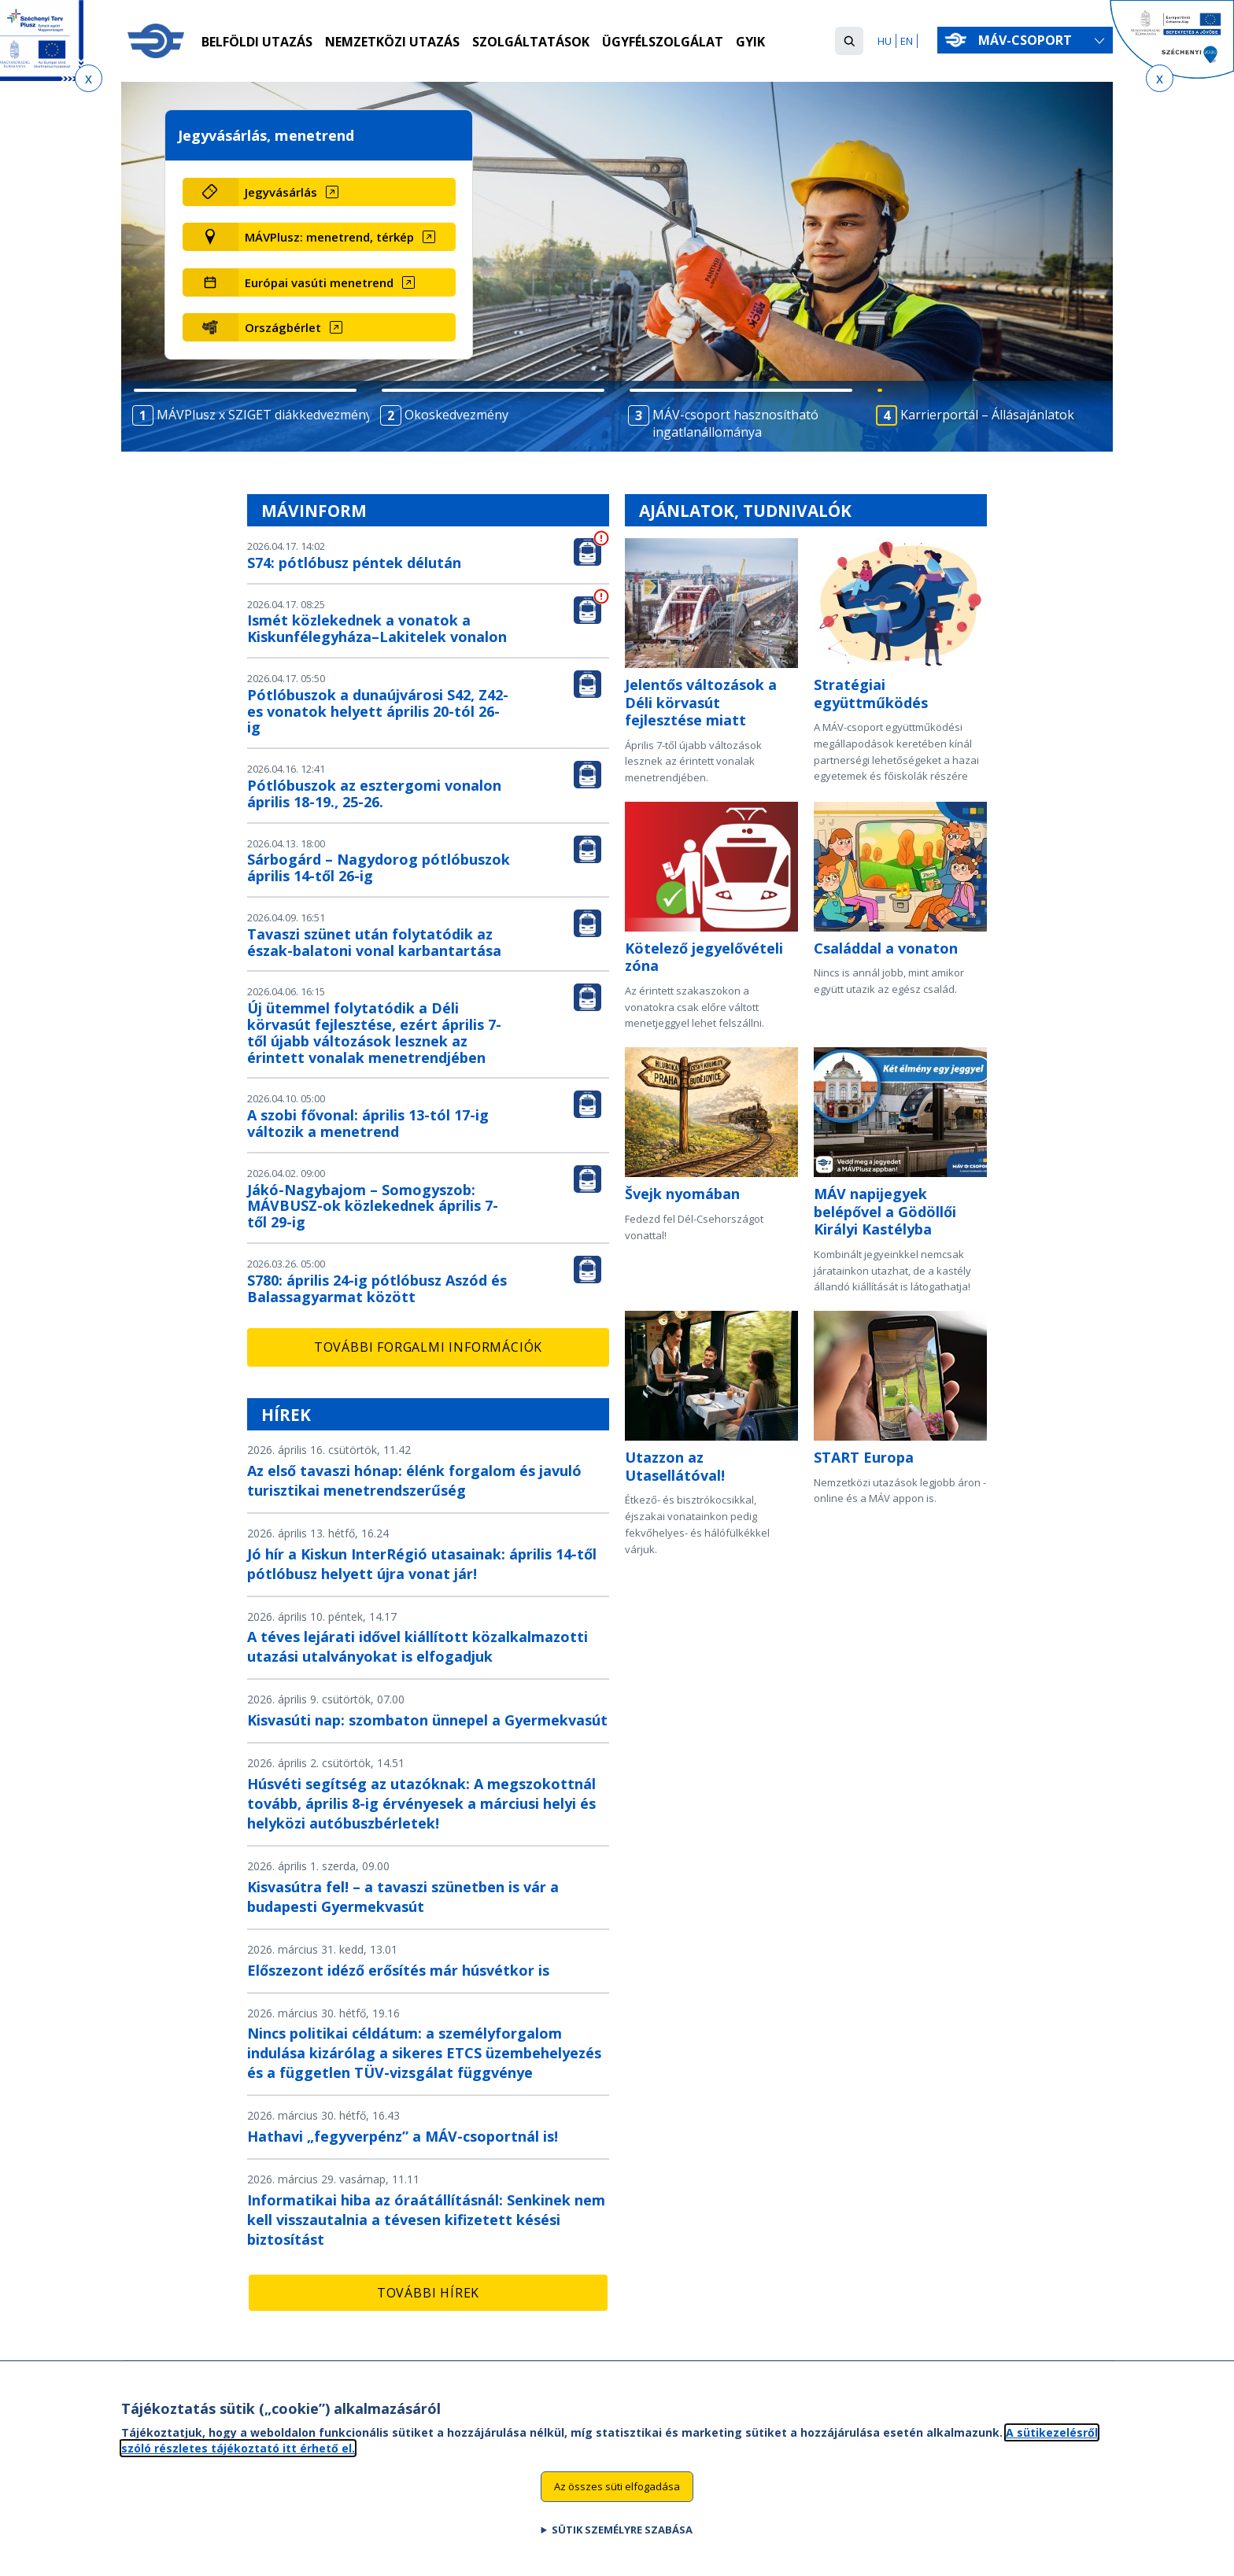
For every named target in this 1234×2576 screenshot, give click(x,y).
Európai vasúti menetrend (319, 282)
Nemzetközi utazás (392, 41)
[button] (849, 41)
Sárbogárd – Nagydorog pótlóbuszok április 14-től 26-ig (378, 867)
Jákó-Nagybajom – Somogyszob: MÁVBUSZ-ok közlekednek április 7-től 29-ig (372, 1206)
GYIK (750, 41)
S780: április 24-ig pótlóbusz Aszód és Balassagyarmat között (377, 1288)
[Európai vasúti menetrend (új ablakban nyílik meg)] (346, 282)
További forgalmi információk (428, 1347)
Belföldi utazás (256, 41)
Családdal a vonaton (886, 948)
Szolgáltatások (530, 41)
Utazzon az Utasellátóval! (675, 1466)
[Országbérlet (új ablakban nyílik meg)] (346, 327)
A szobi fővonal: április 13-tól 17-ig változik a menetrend (368, 1123)
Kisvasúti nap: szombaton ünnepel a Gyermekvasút (427, 1720)
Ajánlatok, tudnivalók (745, 511)
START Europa (864, 1457)
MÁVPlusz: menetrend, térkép (329, 237)
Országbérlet (283, 327)
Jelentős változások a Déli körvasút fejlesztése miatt (701, 702)
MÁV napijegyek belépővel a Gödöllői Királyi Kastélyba (885, 1211)
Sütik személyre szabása (622, 2541)
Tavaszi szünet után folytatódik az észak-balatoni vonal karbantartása (374, 942)
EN (906, 41)
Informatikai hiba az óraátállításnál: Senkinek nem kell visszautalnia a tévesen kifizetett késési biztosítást (426, 2219)
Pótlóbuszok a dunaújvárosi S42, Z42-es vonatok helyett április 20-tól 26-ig (377, 711)
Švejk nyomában (682, 1193)
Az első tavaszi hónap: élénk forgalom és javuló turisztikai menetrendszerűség (414, 1480)
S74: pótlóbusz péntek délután (354, 562)
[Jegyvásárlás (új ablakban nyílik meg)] (346, 192)
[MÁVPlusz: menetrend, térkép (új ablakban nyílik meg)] (346, 236)
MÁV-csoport (1028, 40)
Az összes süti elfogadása (617, 2497)
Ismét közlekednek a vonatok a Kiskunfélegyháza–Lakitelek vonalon (377, 628)
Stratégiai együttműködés (871, 693)
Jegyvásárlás (281, 192)
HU (884, 41)
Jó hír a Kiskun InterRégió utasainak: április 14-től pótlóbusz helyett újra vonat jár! (422, 1563)
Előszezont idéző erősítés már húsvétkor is (398, 1970)
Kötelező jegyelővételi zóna (704, 957)
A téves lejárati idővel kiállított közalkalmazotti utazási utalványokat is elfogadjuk (417, 1646)
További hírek (428, 2292)
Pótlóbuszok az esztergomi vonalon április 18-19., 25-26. (374, 793)
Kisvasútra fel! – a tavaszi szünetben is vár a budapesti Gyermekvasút (403, 1896)
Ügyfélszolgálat (662, 41)
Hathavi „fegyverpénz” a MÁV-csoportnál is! (402, 2136)
